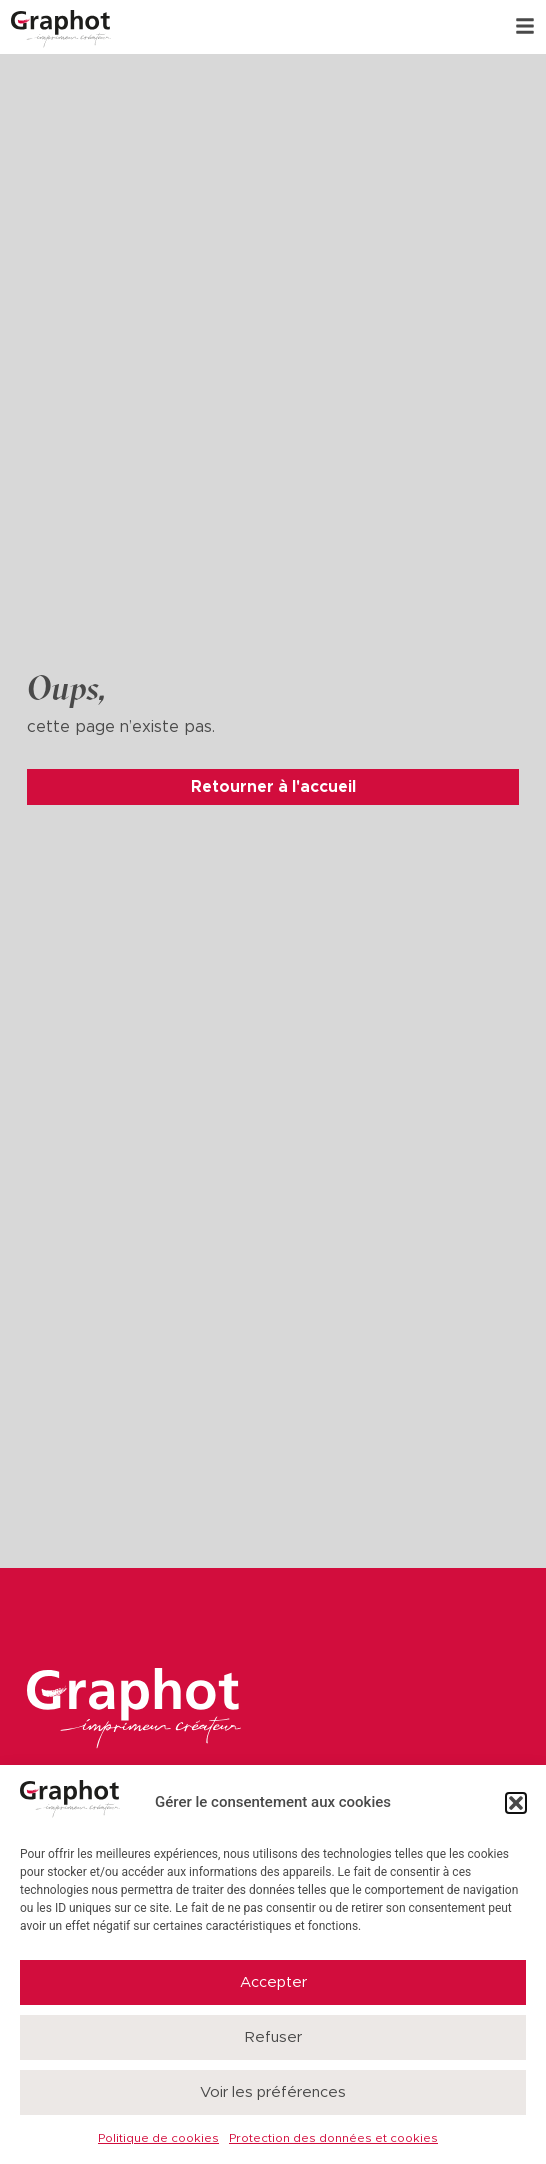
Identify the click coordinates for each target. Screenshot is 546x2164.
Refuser (273, 2037)
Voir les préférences (273, 2092)
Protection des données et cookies (333, 2138)
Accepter (273, 1982)
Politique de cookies (158, 2138)
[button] (516, 1803)
